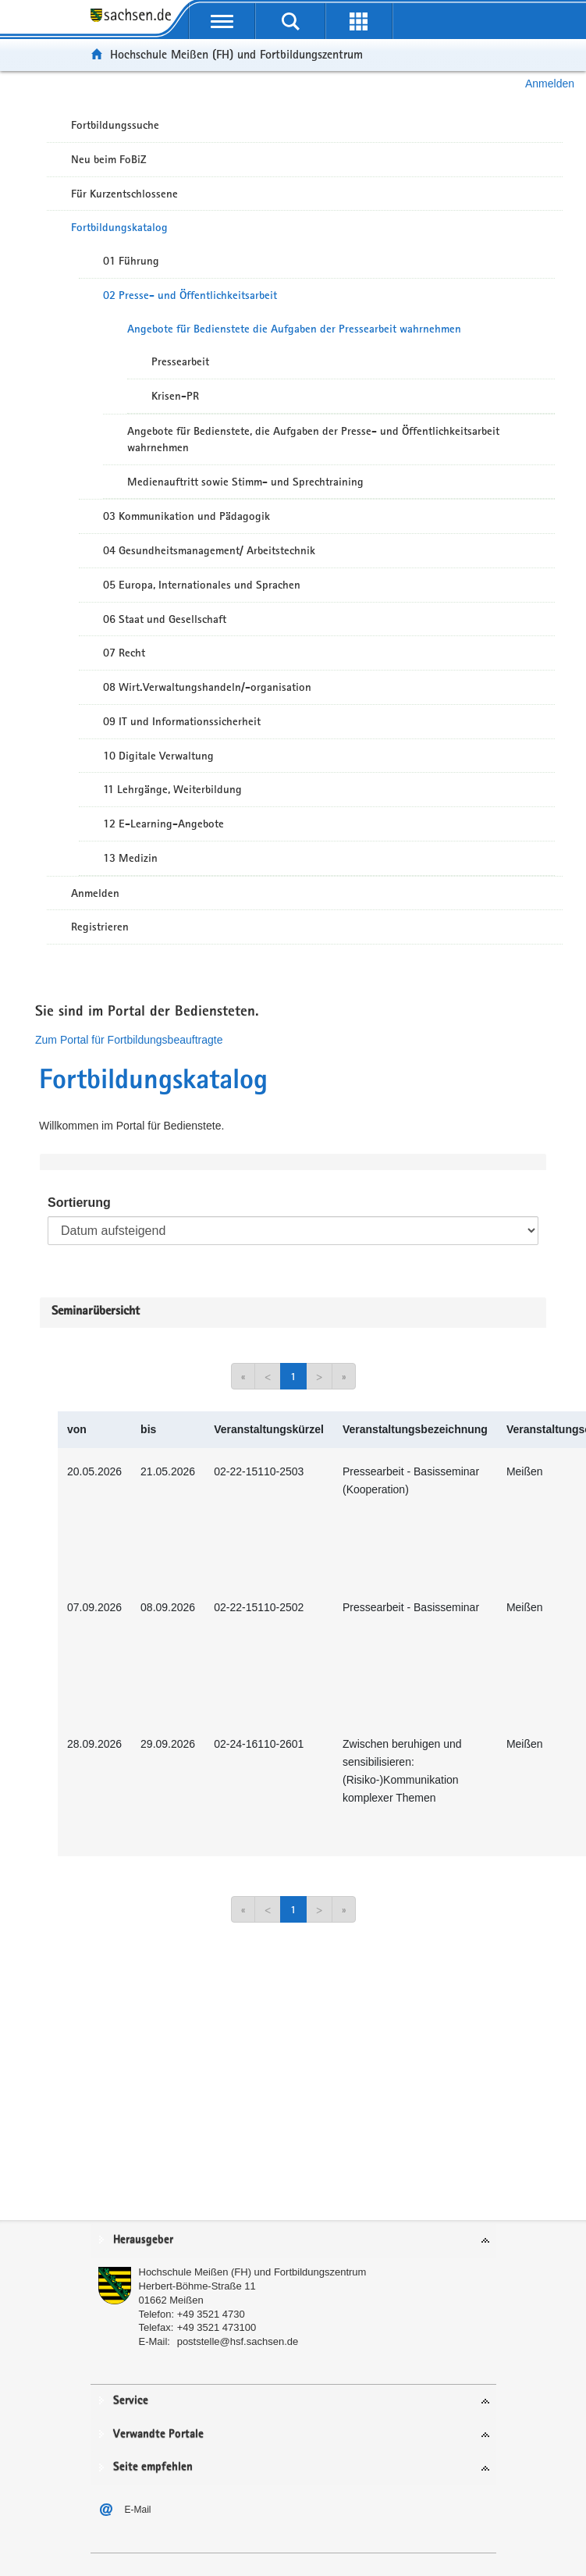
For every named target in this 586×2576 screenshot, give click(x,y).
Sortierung (79, 1202)
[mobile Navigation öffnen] (222, 21)
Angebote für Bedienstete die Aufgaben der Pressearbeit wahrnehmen (294, 329)
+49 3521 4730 (211, 2314)
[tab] (293, 2241)
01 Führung (131, 261)
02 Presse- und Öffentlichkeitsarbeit (190, 295)
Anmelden (549, 83)
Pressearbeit (180, 361)
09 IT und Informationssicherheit (182, 721)
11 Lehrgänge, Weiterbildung (172, 789)
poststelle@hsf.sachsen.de (238, 2341)
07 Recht (124, 653)
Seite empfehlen (153, 2467)
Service (130, 2401)
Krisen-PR (175, 396)
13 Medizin (130, 858)
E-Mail (138, 2509)
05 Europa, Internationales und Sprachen (201, 585)
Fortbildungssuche (115, 125)
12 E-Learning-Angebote (163, 824)
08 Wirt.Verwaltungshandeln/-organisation (207, 687)
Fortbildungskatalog (119, 227)
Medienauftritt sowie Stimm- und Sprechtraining (245, 482)
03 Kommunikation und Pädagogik (186, 516)
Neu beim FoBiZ (109, 159)
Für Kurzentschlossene (124, 194)
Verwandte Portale (158, 2434)
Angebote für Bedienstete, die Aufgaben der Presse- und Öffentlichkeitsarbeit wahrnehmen (313, 439)
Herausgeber (143, 2240)
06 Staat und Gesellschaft (164, 619)
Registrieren (100, 927)
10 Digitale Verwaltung (158, 756)
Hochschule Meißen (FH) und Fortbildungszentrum (236, 54)
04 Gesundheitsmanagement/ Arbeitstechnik (209, 550)
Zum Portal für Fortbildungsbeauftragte (128, 1040)
